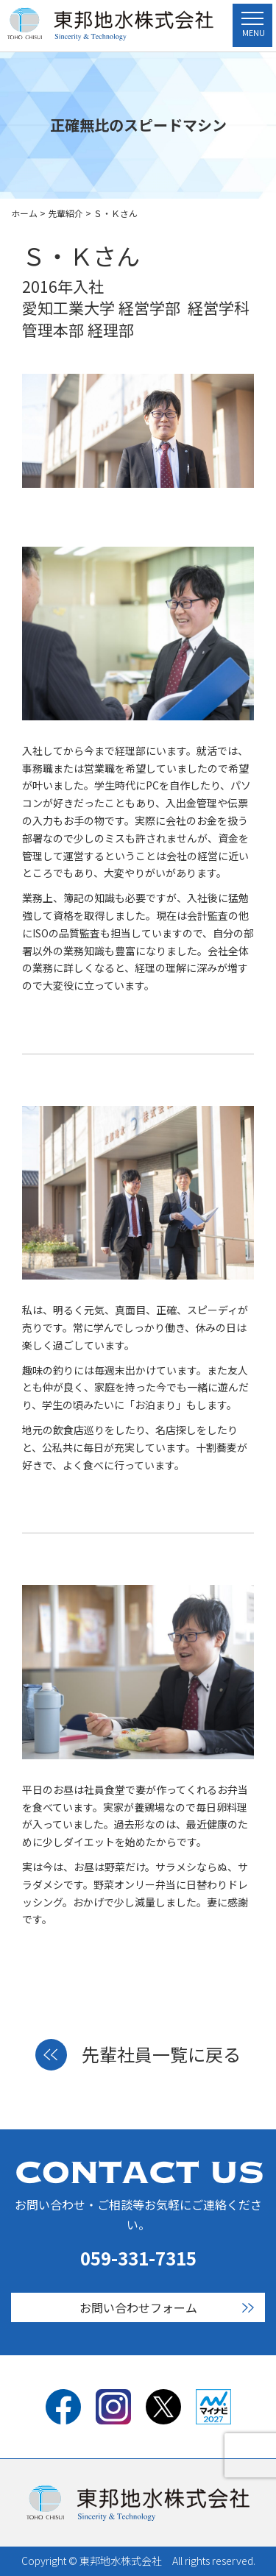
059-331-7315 (138, 2258)
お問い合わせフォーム (138, 2307)
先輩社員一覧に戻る (138, 2055)
